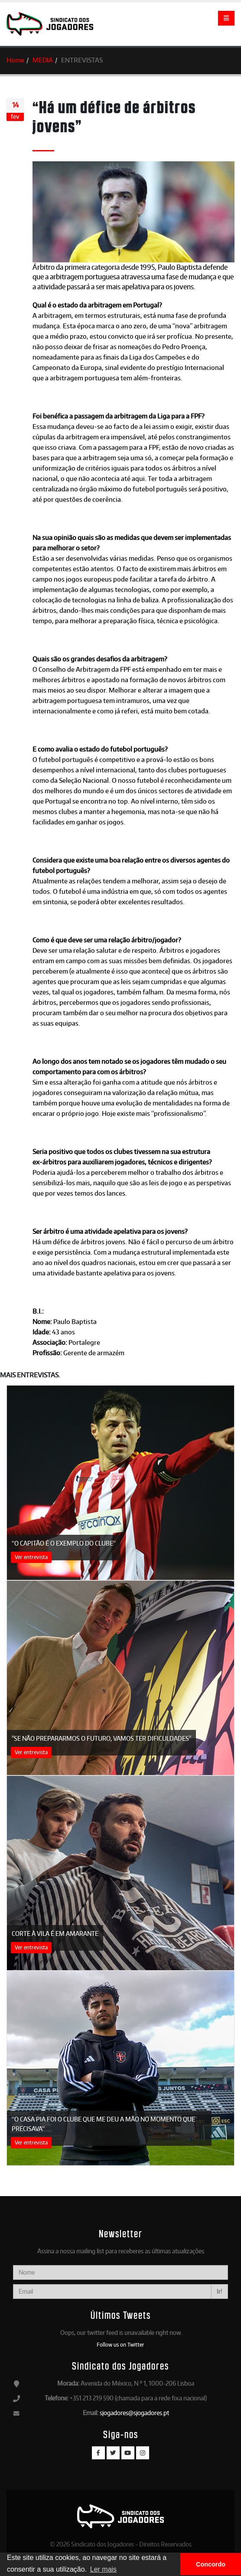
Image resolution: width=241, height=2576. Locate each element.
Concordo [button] (210, 2564)
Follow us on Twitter (120, 2344)
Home (15, 60)
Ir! (219, 2291)
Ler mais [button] (103, 2569)
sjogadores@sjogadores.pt (134, 2412)
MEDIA (43, 60)
